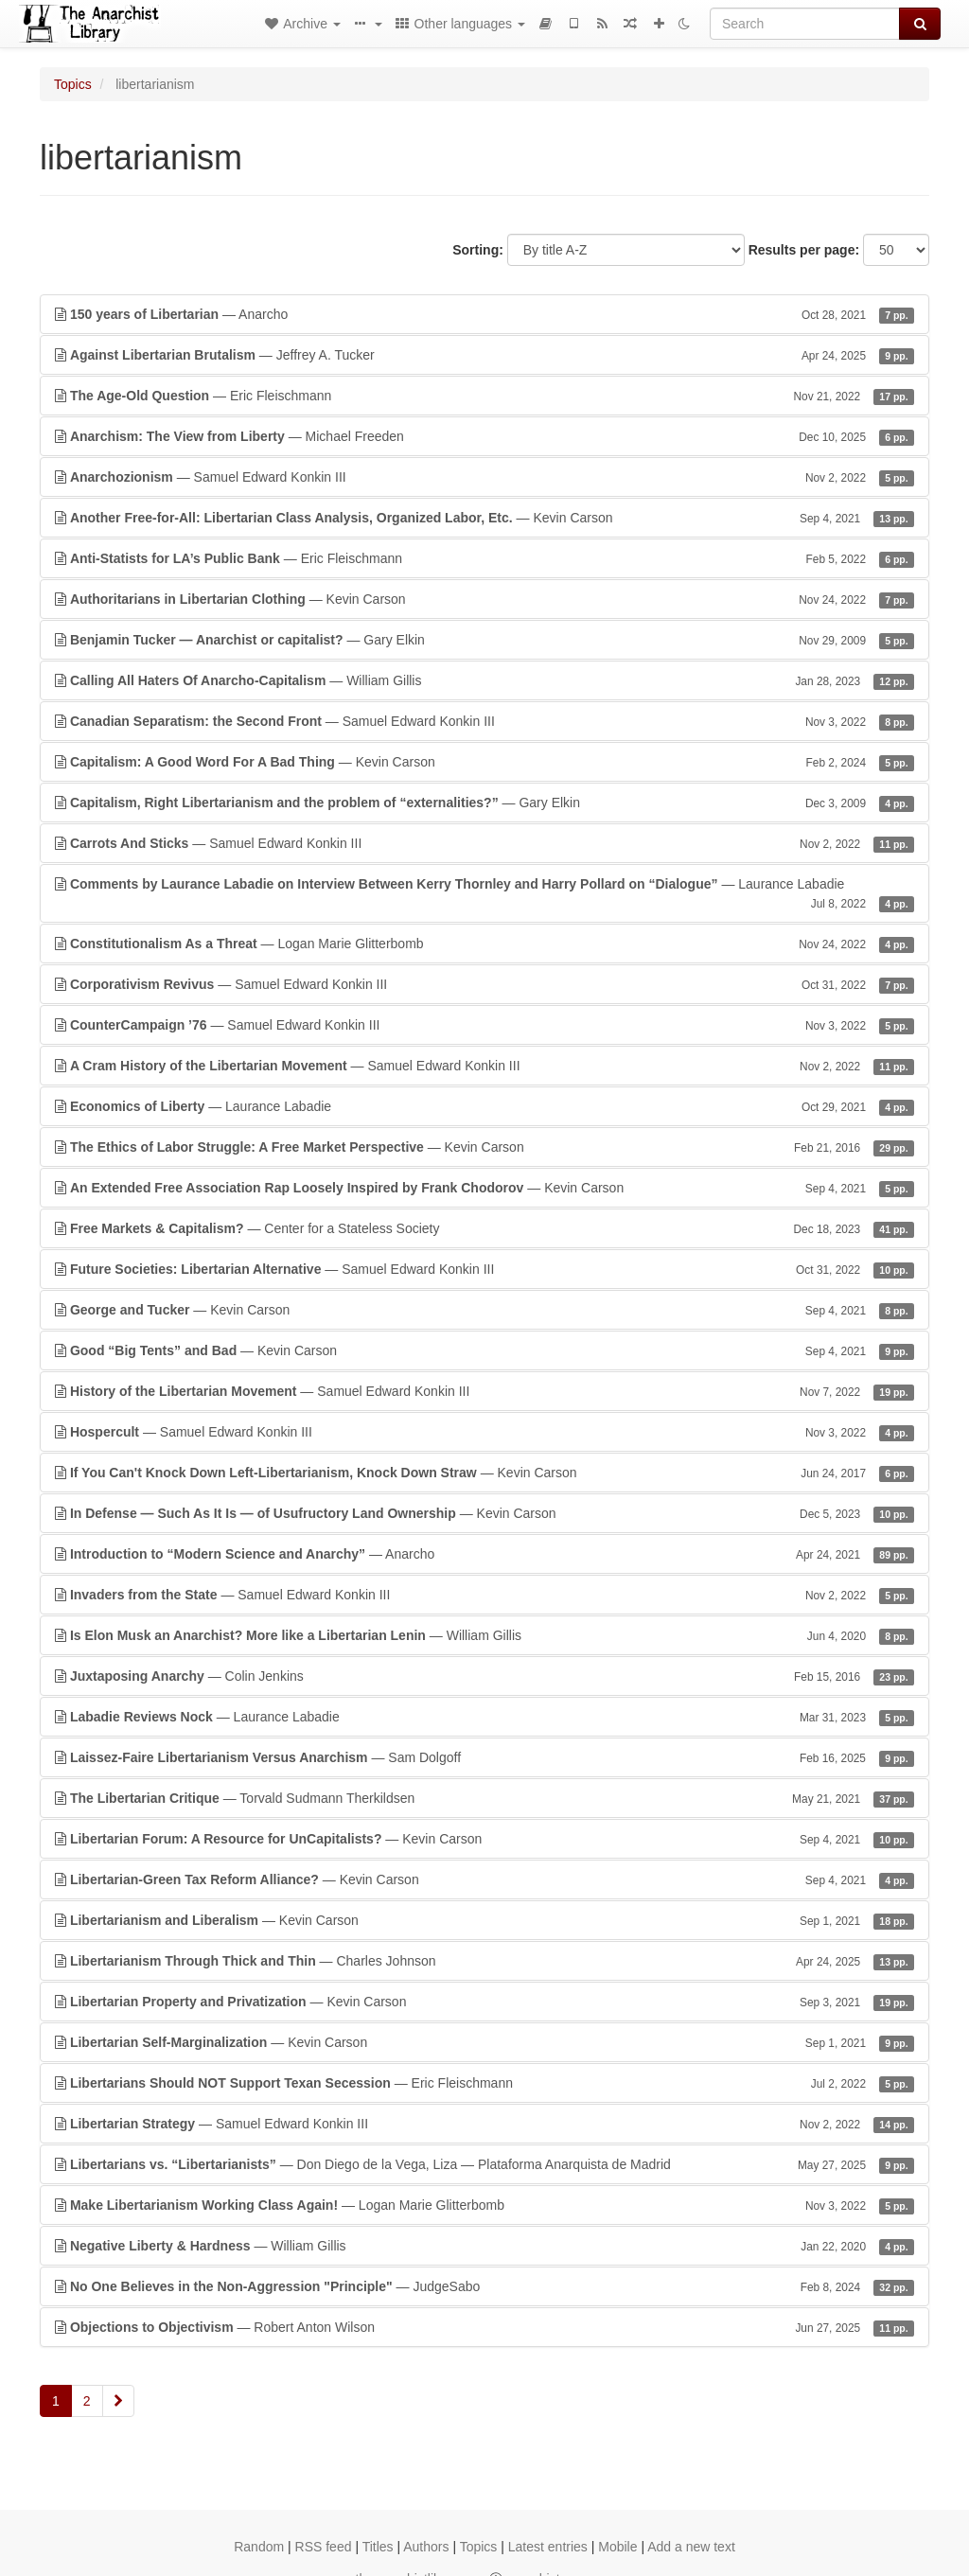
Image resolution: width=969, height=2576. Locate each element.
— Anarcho (484, 314)
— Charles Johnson (484, 1960)
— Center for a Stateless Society (484, 1228)
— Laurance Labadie (484, 894)
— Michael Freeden (484, 436)
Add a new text (691, 2546)
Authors (426, 2546)
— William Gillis (484, 680)
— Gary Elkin (484, 639)
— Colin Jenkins (484, 1676)
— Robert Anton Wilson (484, 2327)
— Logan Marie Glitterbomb (484, 943)
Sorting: (477, 249)
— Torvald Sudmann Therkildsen (484, 1798)
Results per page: (804, 249)
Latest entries (548, 2546)
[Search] (805, 24)
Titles (378, 2546)
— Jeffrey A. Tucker (484, 354)
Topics (73, 84)
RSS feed (323, 2546)
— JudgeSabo (484, 2286)
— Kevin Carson (484, 517)
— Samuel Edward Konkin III (484, 477)
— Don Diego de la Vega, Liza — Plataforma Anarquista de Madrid (484, 2164)
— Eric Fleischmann (484, 395)
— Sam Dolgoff (484, 1757)
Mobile (617, 2546)
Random (259, 2546)
